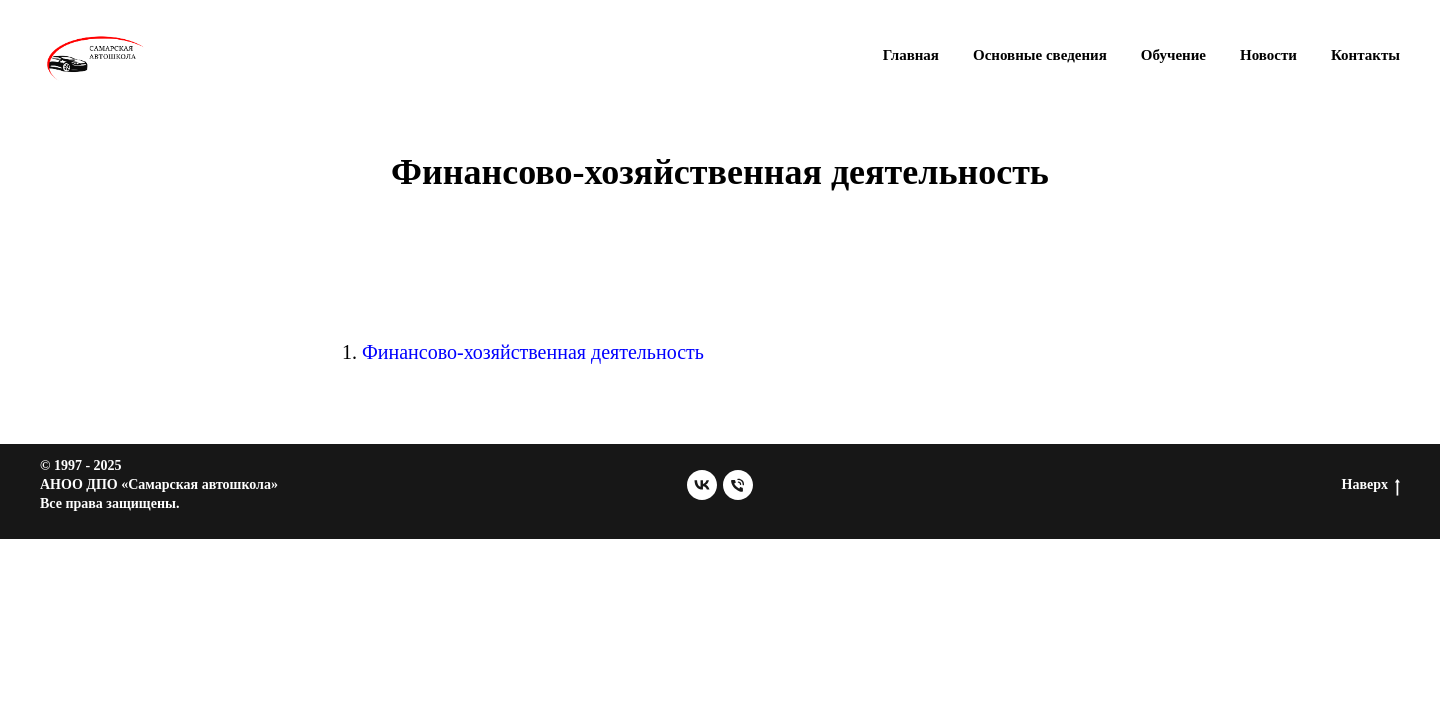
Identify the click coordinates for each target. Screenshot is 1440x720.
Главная (911, 55)
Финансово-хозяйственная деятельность (533, 352)
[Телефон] (738, 485)
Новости (1268, 55)
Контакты (1365, 55)
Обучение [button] (1173, 55)
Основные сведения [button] (1040, 55)
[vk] (702, 485)
